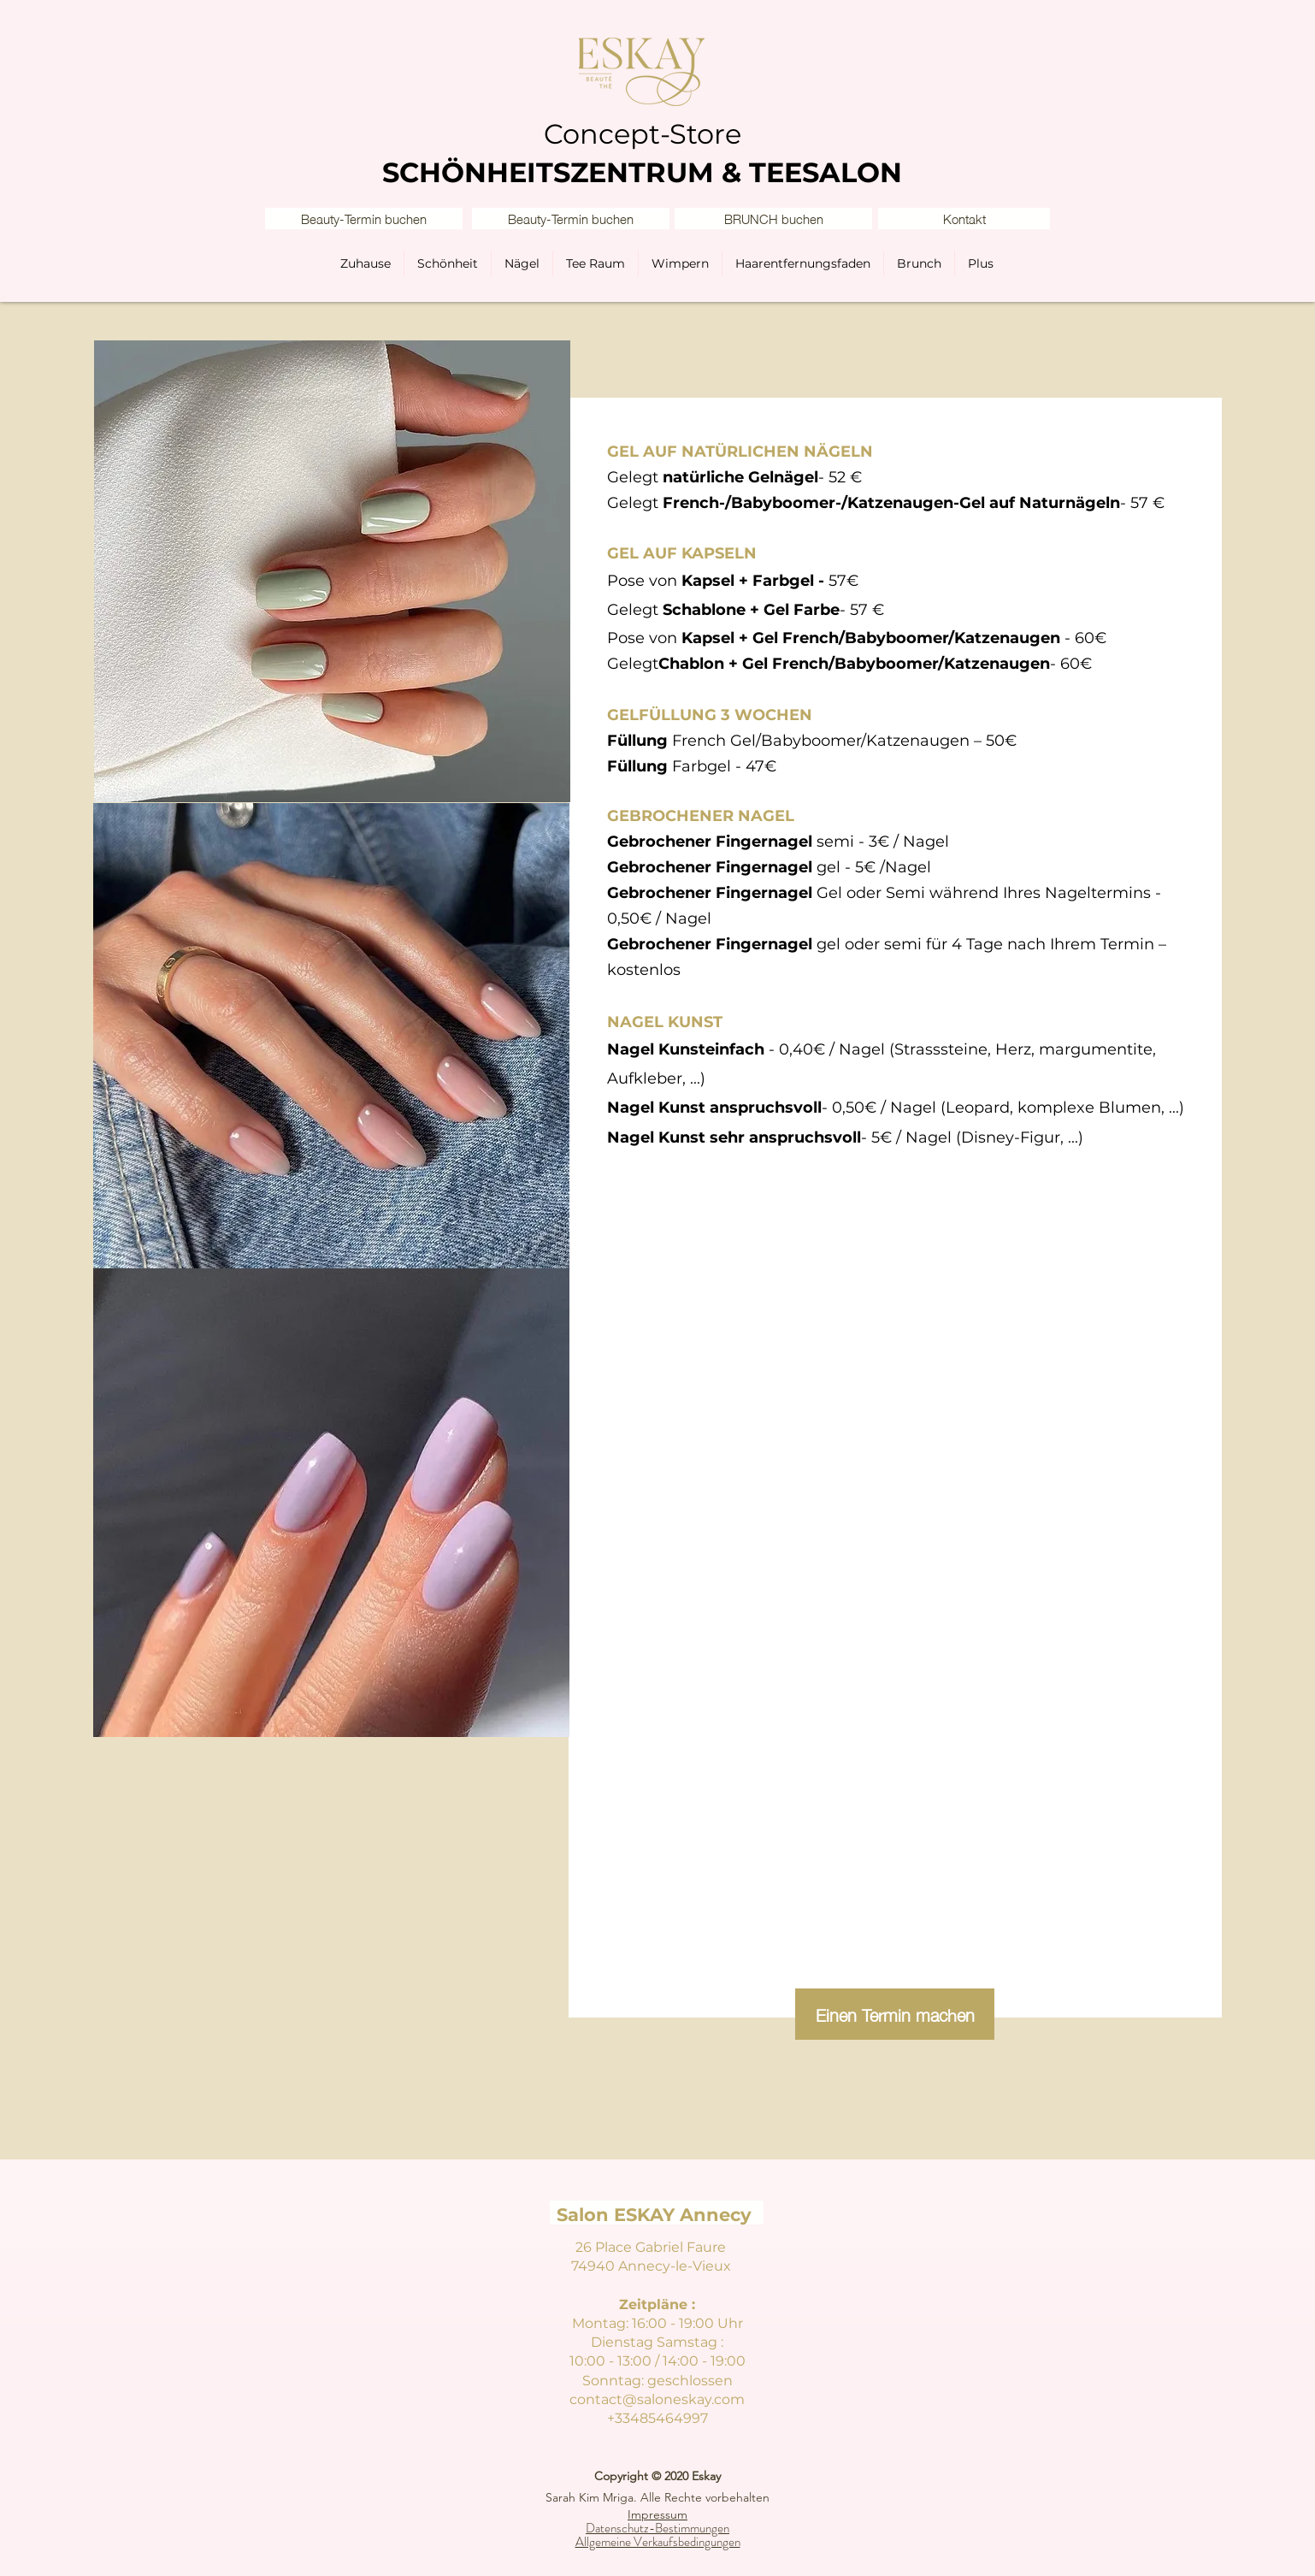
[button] (964, 218)
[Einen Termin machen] (894, 2014)
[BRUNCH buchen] (773, 218)
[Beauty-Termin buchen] (364, 218)
